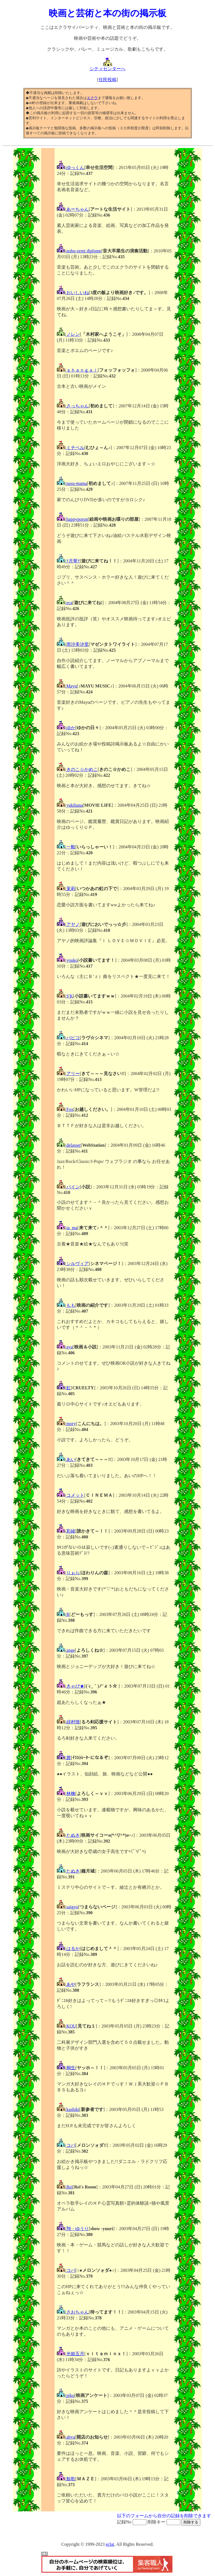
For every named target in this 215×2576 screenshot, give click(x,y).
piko (65, 2395)
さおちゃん (73, 2312)
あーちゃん (73, 209)
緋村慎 (68, 1721)
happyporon (72, 519)
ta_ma (67, 1227)
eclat (110, 2544)
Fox (65, 1109)
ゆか (66, 727)
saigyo (67, 1906)
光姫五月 (70, 2353)
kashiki (68, 2109)
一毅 (66, 846)
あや (66, 1984)
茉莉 (66, 888)
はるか (68, 1948)
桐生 (66, 2067)
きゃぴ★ (70, 1686)
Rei (65, 2187)
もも (66, 1305)
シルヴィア (73, 1263)
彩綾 (66, 1531)
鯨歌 (66, 2478)
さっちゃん (73, 405)
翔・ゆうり (73, 2228)
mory (66, 1423)
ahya (66, 2437)
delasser (69, 1145)
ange (66, 1650)
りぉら (68, 1572)
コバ (66, 2145)
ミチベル (70, 447)
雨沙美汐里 (73, 644)
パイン (68, 1186)
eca (64, 602)
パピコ (68, 1037)
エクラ (92, 98)
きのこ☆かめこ (77, 769)
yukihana (70, 805)
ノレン (68, 334)
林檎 (66, 1793)
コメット (70, 1495)
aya (65, 1347)
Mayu (67, 686)
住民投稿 (107, 79)
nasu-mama (72, 483)
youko (67, 960)
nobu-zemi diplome (79, 250)
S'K (65, 996)
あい (66, 1459)
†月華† (68, 561)
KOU (66, 2026)
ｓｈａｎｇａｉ (77, 370)
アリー (68, 1073)
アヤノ (68, 924)
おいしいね (73, 292)
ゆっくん (70, 167)
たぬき (68, 1835)
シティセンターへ (107, 66)
